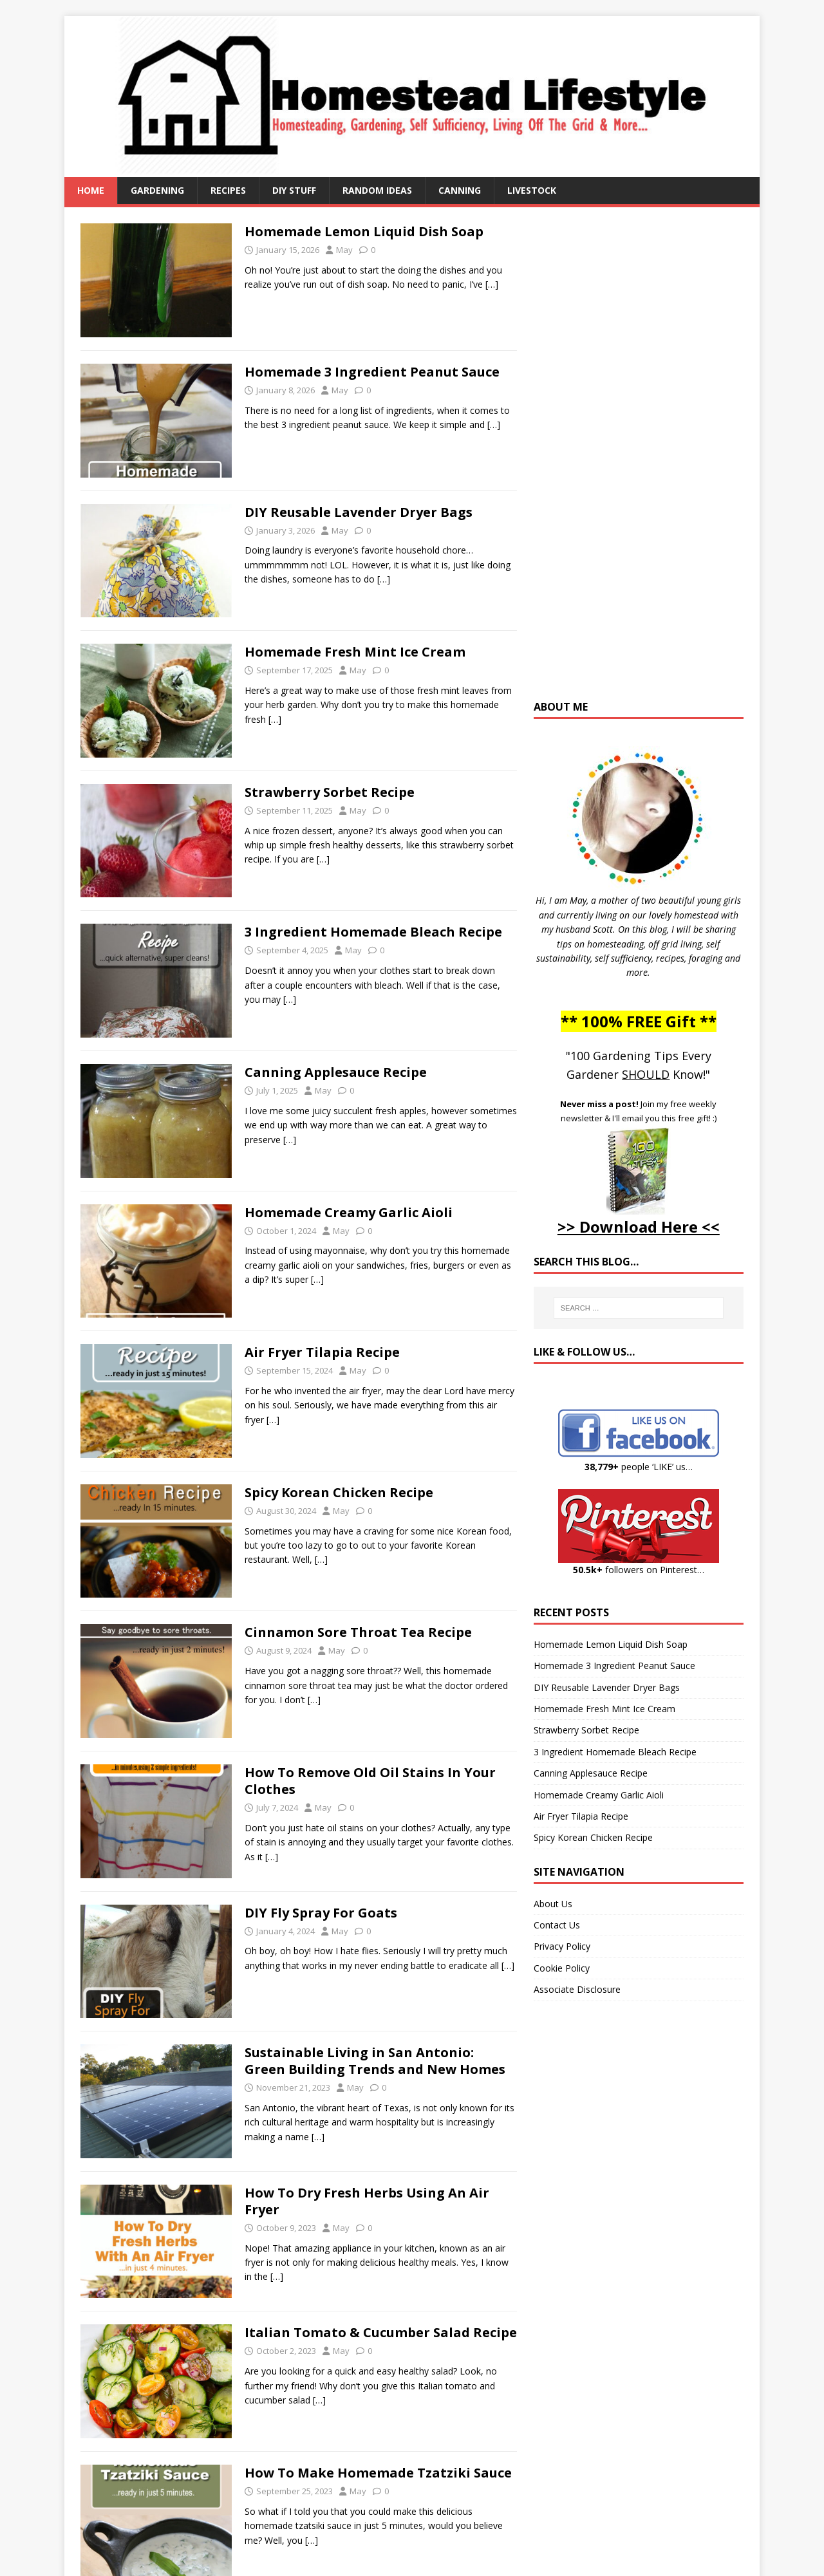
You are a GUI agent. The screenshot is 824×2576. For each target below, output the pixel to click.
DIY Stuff (294, 190)
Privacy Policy (562, 1946)
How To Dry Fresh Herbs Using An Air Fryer (367, 2201)
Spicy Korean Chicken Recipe (339, 1492)
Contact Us (557, 1925)
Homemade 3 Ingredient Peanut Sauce (372, 371)
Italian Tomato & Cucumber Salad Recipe (381, 2332)
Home (90, 190)
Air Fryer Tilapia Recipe (322, 1352)
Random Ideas (377, 190)
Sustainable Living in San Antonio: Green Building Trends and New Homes (375, 2061)
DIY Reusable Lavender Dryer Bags (359, 512)
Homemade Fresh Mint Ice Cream (355, 651)
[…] (491, 284)
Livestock (531, 190)
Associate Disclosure (577, 1989)
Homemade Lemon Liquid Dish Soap (364, 231)
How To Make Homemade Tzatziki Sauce (378, 2472)
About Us (553, 1904)
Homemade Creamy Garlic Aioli (349, 1212)
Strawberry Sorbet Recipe (330, 792)
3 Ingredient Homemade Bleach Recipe (373, 931)
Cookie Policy (562, 1968)
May (344, 250)
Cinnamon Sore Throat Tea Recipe (358, 1632)
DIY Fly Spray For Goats (321, 1912)
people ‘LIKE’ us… (639, 1467)
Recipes (228, 190)
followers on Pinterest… (638, 1569)
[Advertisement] (638, 459)
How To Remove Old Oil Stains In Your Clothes (370, 1781)
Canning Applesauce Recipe (336, 1072)
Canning (459, 190)
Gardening (157, 190)
